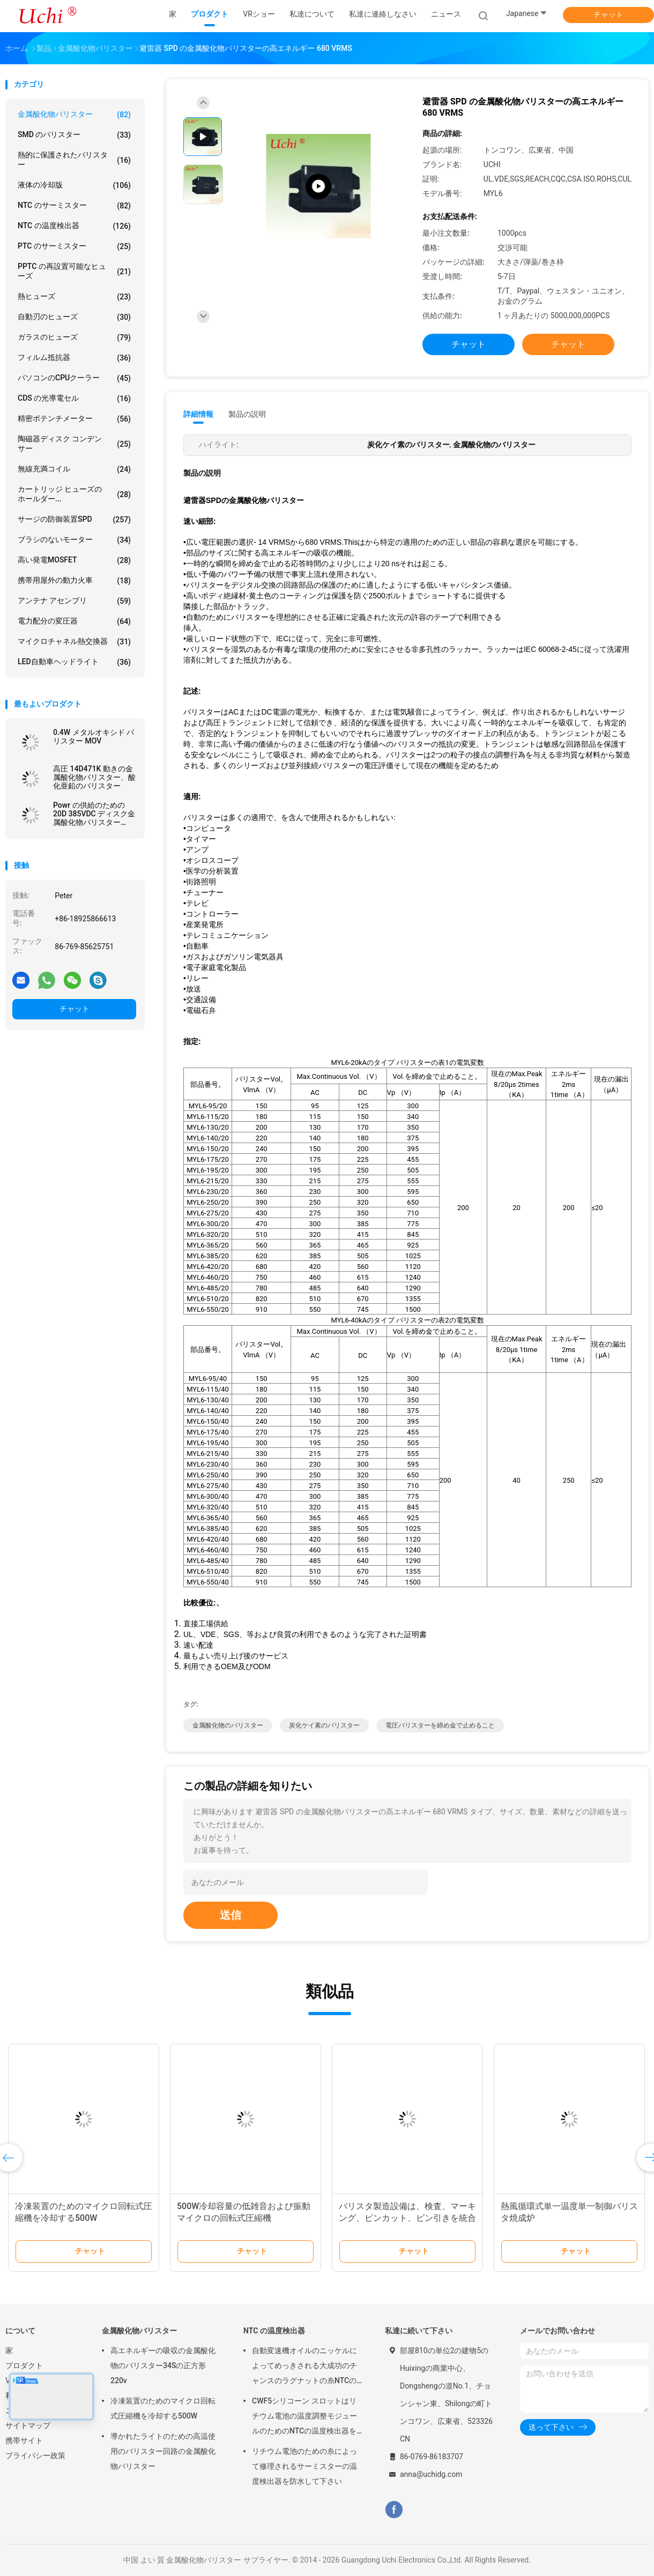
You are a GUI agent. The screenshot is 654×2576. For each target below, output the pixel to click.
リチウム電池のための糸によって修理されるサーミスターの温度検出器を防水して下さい (304, 2466)
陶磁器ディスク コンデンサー (74, 443)
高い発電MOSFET (74, 560)
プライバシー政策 (35, 2455)
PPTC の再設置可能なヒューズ (74, 271)
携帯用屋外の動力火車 (74, 580)
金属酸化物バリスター (74, 114)
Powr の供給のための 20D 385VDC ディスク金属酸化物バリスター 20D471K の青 (94, 814)
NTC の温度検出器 (74, 226)
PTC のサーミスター (74, 246)
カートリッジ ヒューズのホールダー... (74, 494)
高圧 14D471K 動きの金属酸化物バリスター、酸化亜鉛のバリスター (94, 777)
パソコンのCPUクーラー (74, 378)
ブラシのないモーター (74, 540)
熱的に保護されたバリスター (74, 160)
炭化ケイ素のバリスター (324, 1725)
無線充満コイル (74, 469)
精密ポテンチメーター (74, 419)
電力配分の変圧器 (74, 621)
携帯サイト (24, 2440)
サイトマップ (27, 2425)
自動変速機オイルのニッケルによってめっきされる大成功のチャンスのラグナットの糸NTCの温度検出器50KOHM (304, 2367)
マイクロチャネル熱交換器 (74, 641)
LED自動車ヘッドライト (74, 662)
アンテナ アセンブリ (74, 601)
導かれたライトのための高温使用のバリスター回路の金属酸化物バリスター (162, 2451)
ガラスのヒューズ (74, 337)
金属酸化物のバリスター (227, 1725)
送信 (230, 1915)
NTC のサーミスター (74, 205)
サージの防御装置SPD (74, 519)
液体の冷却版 (74, 185)
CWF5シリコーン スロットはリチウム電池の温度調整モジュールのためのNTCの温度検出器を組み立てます (304, 2417)
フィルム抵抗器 (74, 357)
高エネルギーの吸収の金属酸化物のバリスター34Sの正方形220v (162, 2365)
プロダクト (24, 2365)
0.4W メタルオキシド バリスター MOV (93, 736)
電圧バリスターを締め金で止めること (440, 1725)
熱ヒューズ (74, 296)
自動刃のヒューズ (74, 317)
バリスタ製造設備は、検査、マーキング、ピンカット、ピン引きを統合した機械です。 (407, 2218)
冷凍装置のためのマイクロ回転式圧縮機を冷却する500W (162, 2408)
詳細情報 (198, 414)
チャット (608, 14)
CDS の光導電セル (74, 398)
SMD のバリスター (74, 135)
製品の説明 (247, 414)
